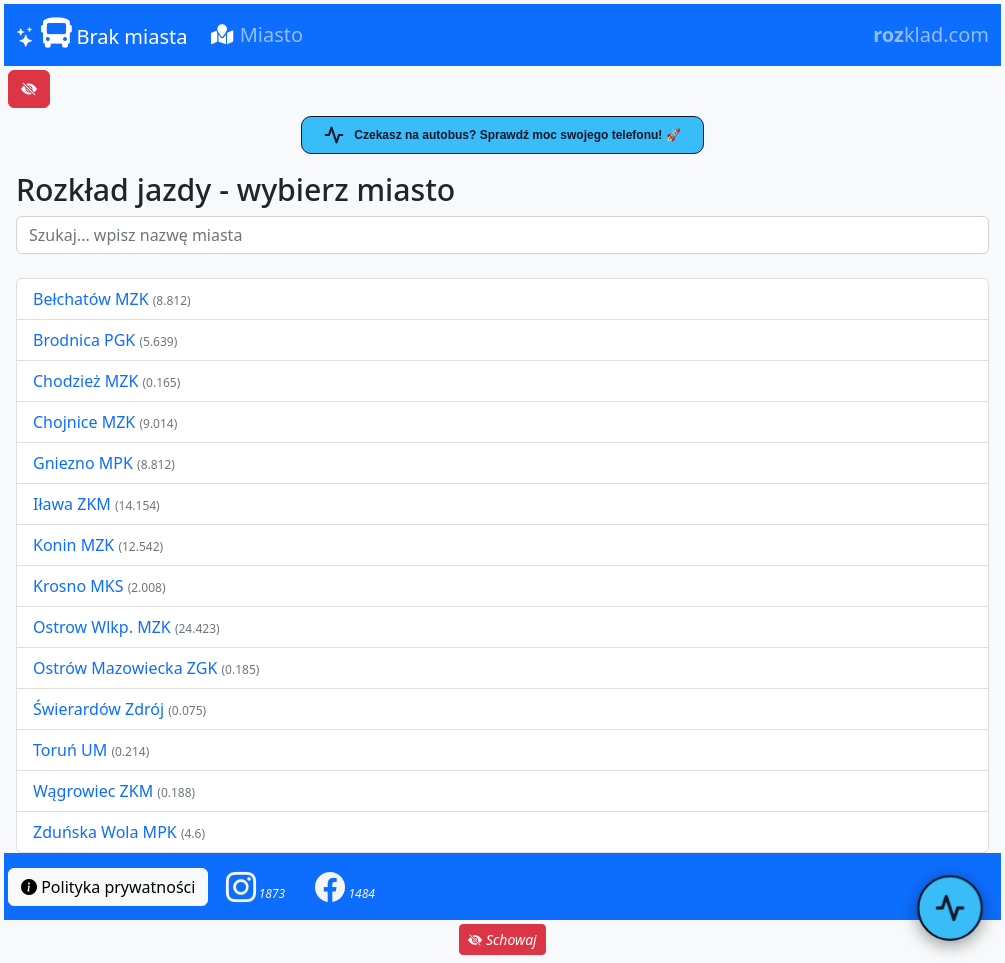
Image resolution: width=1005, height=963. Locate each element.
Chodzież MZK (85, 381)
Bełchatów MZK (91, 299)
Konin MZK (73, 545)
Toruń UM (70, 750)
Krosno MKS (80, 586)
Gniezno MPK (85, 463)
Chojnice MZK (86, 422)
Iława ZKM (72, 504)
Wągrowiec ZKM (95, 791)
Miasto (257, 34)
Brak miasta (101, 34)
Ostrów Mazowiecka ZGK (127, 668)
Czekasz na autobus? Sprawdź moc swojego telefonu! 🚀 (502, 135)
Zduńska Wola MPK (105, 832)
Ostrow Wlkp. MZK (104, 627)
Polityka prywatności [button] (108, 887)
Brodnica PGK (86, 340)
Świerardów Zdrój (98, 709)
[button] (256, 886)
